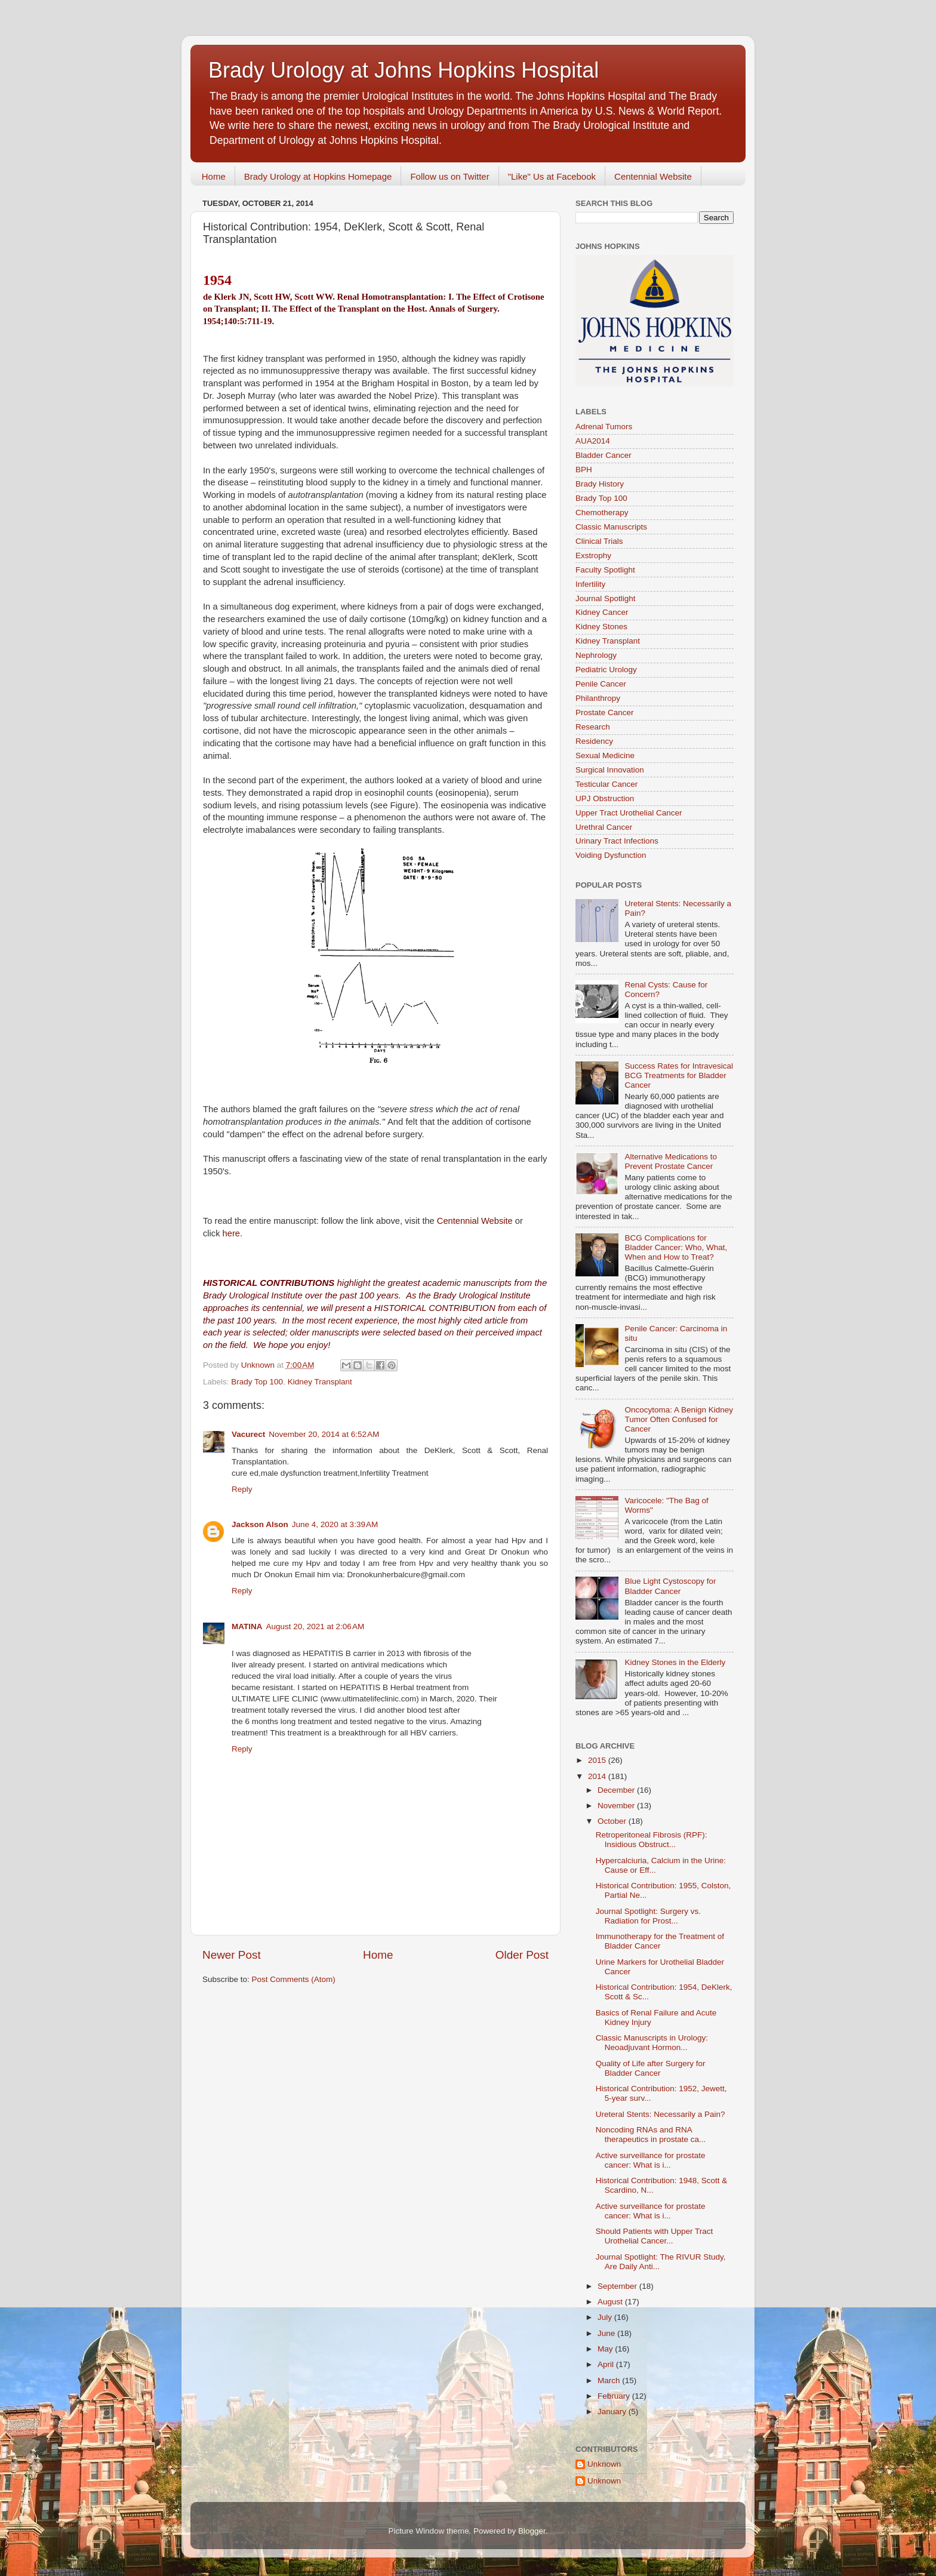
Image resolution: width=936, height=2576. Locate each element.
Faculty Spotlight (605, 569)
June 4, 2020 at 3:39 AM (335, 1524)
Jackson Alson (260, 1524)
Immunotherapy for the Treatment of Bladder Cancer (660, 1941)
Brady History (599, 483)
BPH (583, 469)
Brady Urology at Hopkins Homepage (318, 176)
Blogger (532, 2530)
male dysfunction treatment (309, 1473)
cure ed (245, 1473)
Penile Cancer (600, 683)
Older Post (522, 1955)
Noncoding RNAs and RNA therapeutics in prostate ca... (651, 2134)
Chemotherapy (602, 512)
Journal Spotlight (605, 598)
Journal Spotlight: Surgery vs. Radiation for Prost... (648, 1916)
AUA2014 (592, 440)
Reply (242, 1489)
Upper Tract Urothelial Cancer (628, 812)
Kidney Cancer (602, 612)
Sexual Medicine (605, 755)
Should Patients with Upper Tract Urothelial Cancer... (654, 2236)
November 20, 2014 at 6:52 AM (324, 1434)
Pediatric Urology (606, 669)
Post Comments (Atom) (293, 1979)
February (615, 2396)
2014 (598, 1776)
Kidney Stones (601, 626)
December (617, 1790)
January (613, 2411)
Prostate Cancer (604, 712)
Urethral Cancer (603, 827)
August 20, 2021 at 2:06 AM (315, 1626)
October (613, 1821)
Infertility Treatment (394, 1473)
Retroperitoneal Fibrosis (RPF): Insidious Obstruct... (651, 1839)
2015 (598, 1760)
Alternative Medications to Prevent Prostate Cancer (670, 1161)
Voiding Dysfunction (610, 855)
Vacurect (248, 1434)
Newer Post (231, 1955)
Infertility (590, 584)
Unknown (604, 2464)
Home (214, 176)
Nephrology (596, 655)
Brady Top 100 (257, 1381)
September (618, 2286)
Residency (594, 741)
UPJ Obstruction (604, 798)
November (617, 1805)
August (611, 2301)
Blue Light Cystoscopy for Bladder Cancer (670, 1586)
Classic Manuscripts (611, 526)
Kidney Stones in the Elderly (674, 1662)
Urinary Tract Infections (616, 840)
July (606, 2317)
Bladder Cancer (603, 455)
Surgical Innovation (609, 769)
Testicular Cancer (606, 784)
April (607, 2364)
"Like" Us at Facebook (552, 176)
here (231, 1233)
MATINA (247, 1626)
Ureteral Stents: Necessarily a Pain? (660, 2114)
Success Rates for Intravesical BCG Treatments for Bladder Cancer (678, 1075)
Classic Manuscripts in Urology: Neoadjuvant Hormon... (652, 2042)
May (606, 2348)
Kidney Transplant (320, 1381)
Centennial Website (653, 176)
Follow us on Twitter (449, 176)
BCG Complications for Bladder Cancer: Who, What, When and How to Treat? (675, 1247)
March (610, 2380)
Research (592, 726)
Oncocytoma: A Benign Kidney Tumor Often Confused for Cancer (678, 1419)
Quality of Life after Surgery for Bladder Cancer (651, 2068)
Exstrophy (593, 555)
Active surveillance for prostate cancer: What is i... (651, 2160)
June (607, 2333)
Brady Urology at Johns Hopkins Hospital (403, 70)
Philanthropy (597, 698)
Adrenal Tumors (603, 426)
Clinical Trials (599, 541)
